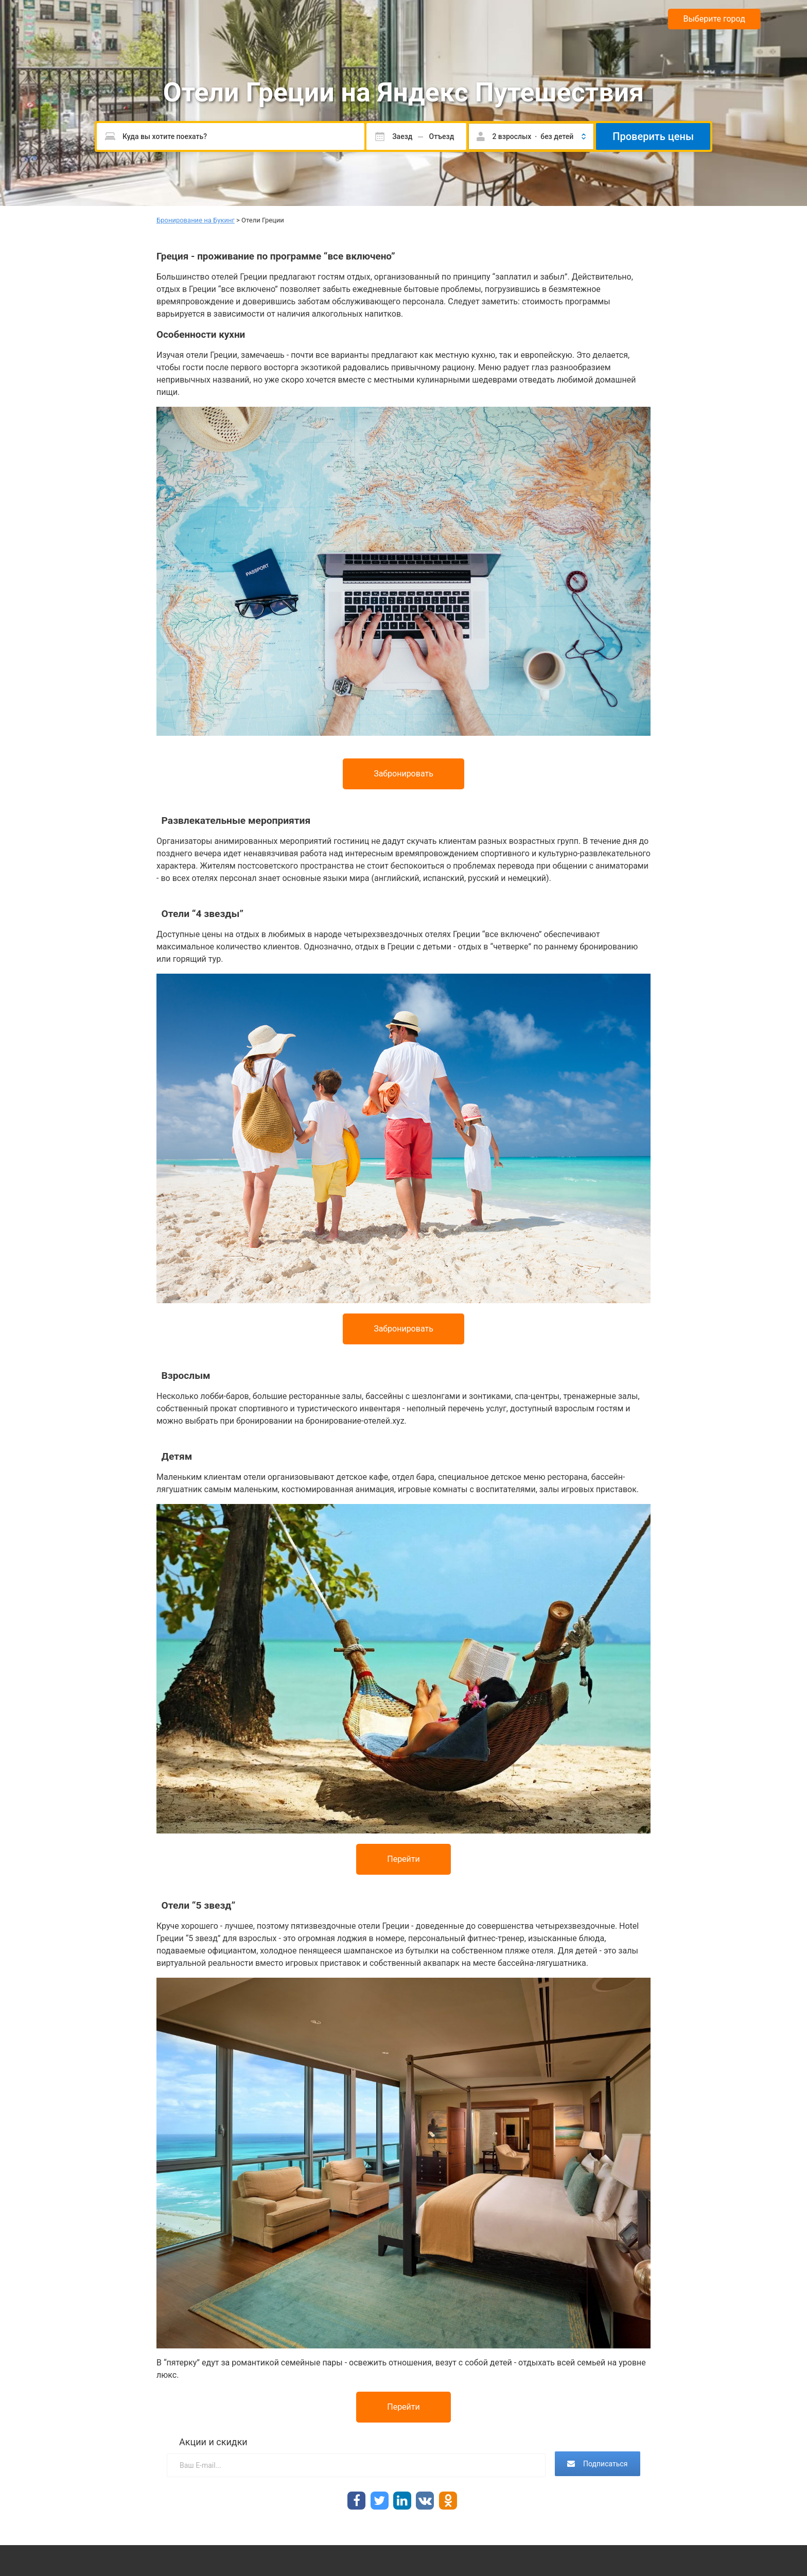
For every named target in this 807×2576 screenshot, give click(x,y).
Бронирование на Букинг (195, 220)
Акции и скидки (213, 2441)
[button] (531, 136)
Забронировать (403, 774)
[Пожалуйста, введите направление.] (230, 136)
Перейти (403, 1859)
